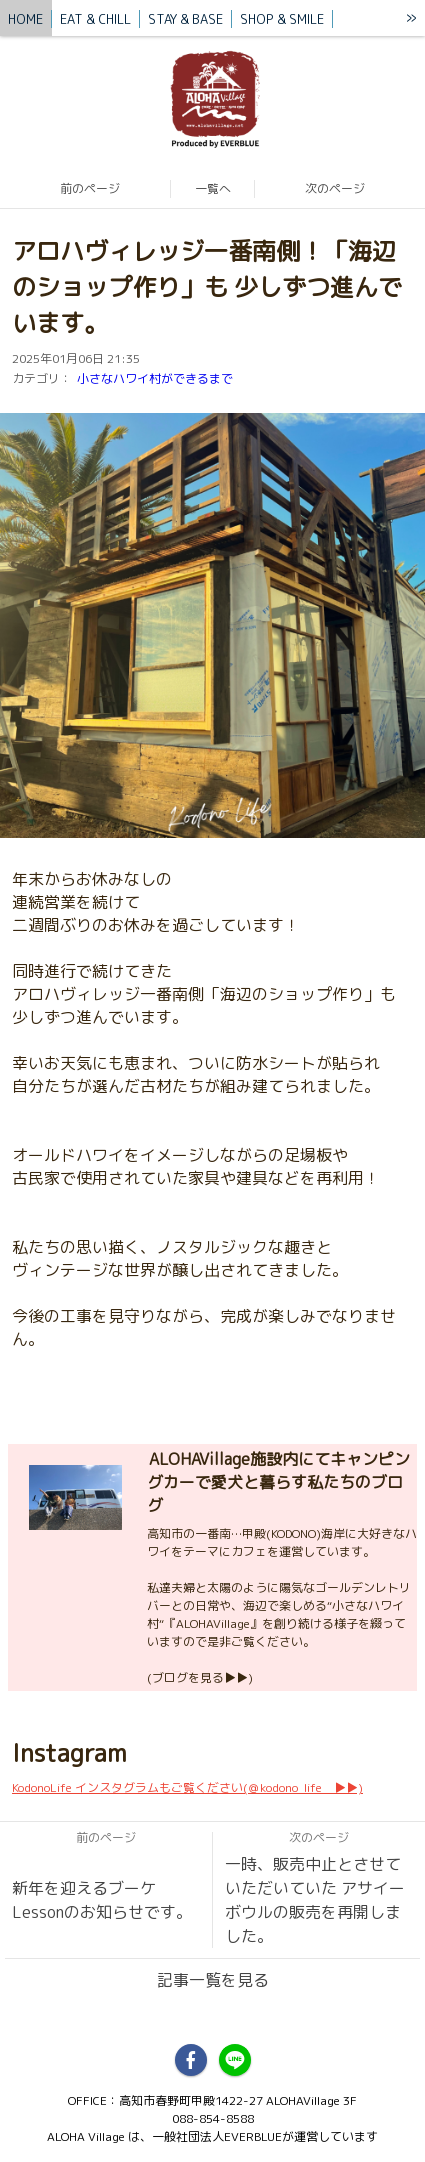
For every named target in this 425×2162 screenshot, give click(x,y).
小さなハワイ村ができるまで (155, 378)
